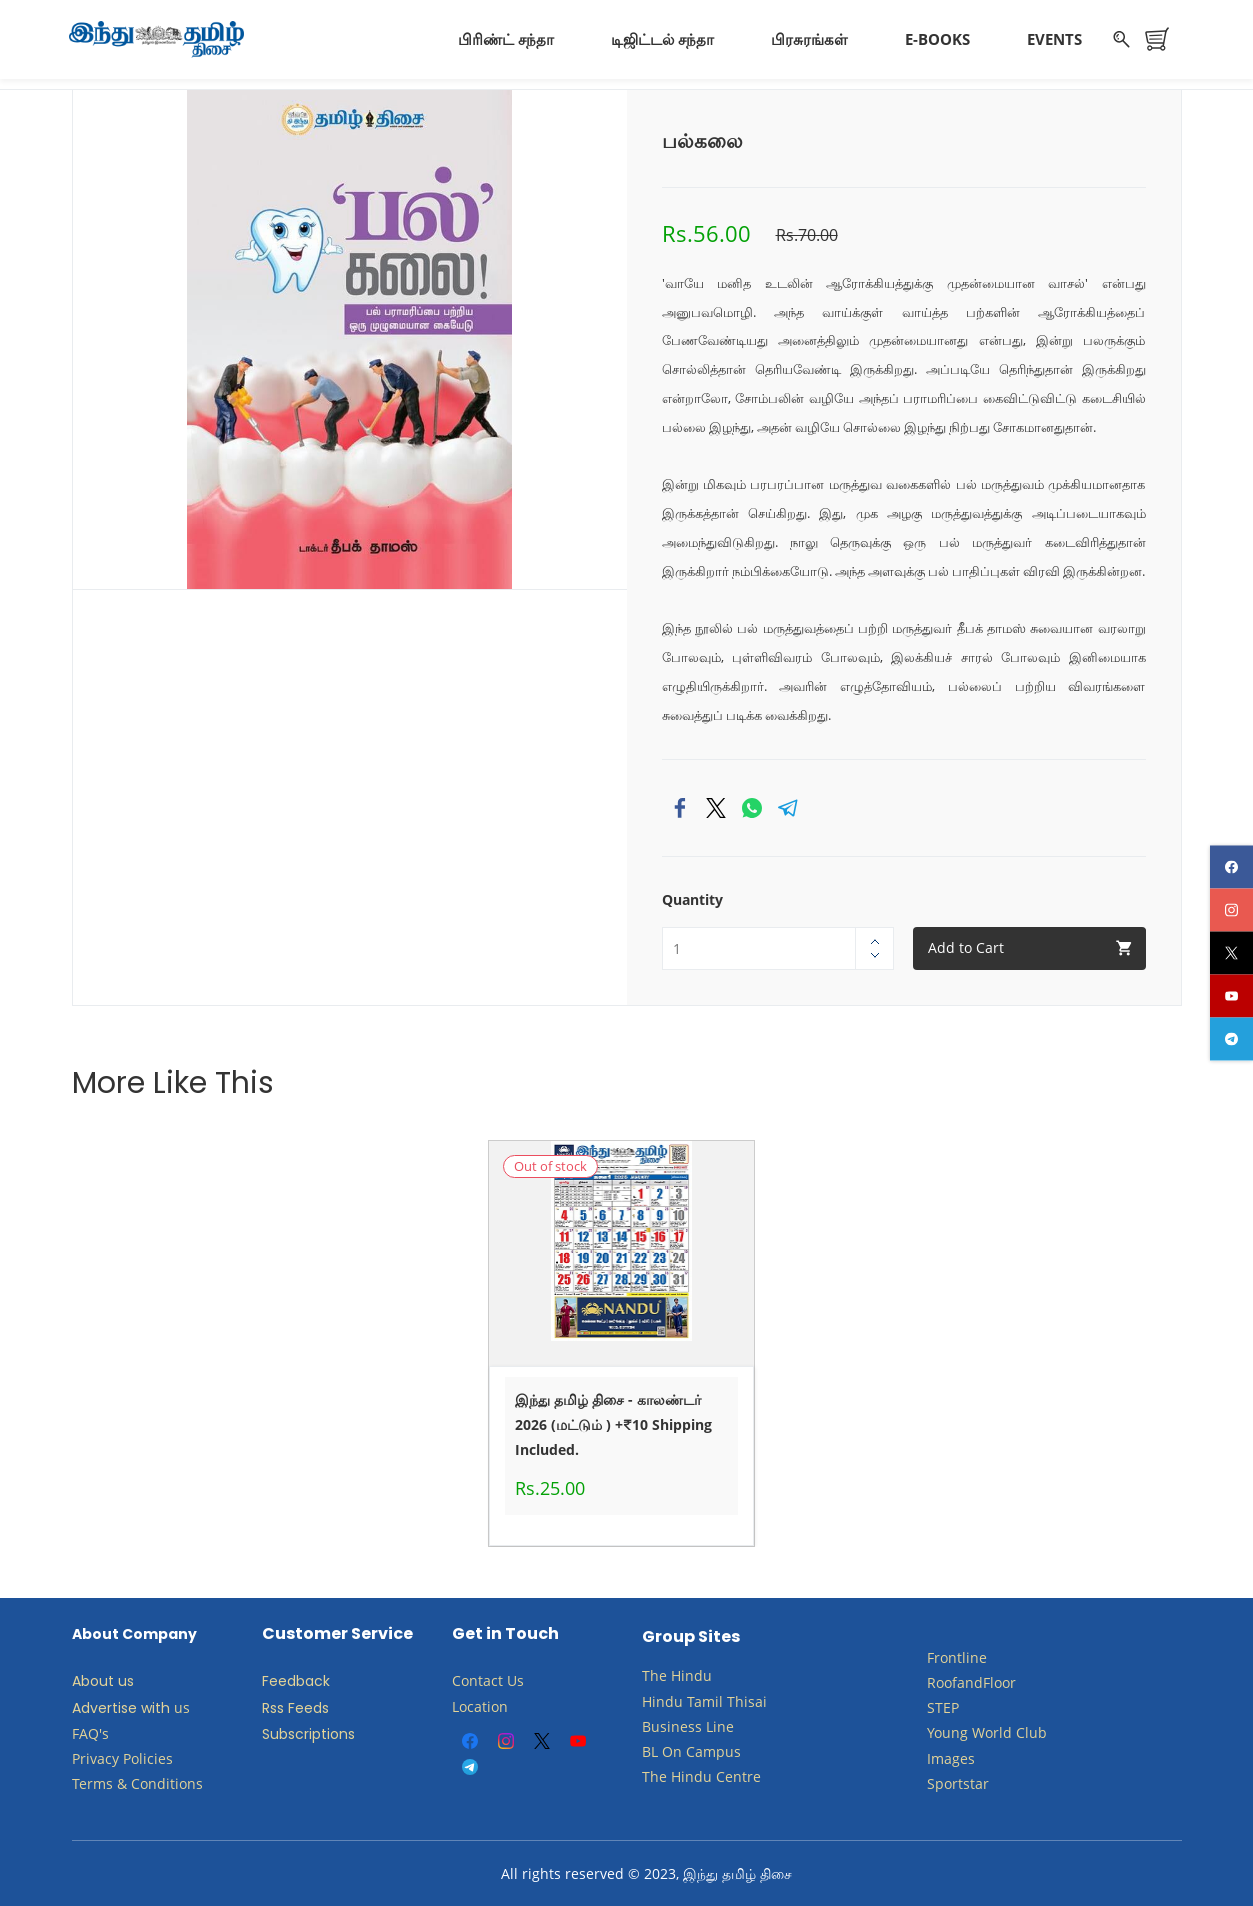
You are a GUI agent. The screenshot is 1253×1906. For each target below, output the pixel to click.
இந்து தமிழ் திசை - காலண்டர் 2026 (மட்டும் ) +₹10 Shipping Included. (613, 1422)
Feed (279, 1680)
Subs (278, 1732)
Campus (713, 1749)
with (155, 1706)
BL (650, 1749)
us (182, 1705)
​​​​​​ (684, 1749)
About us (103, 1680)
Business (672, 1724)
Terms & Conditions (137, 1782)
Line (720, 1724)
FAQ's (90, 1731)
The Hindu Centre (701, 1775)
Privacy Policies (124, 1756)
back (313, 1680)
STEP (943, 1706)
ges (963, 1756)
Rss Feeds (295, 1706)
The (654, 1674)
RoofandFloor (971, 1680)
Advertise (104, 1706)
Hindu (691, 1674)
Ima (939, 1756)
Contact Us (488, 1679)
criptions (325, 1732)
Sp (935, 1781)
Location (480, 1704)
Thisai (747, 1699)
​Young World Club (987, 1731)
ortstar (966, 1781)
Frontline (957, 1655)
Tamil (705, 1699)
